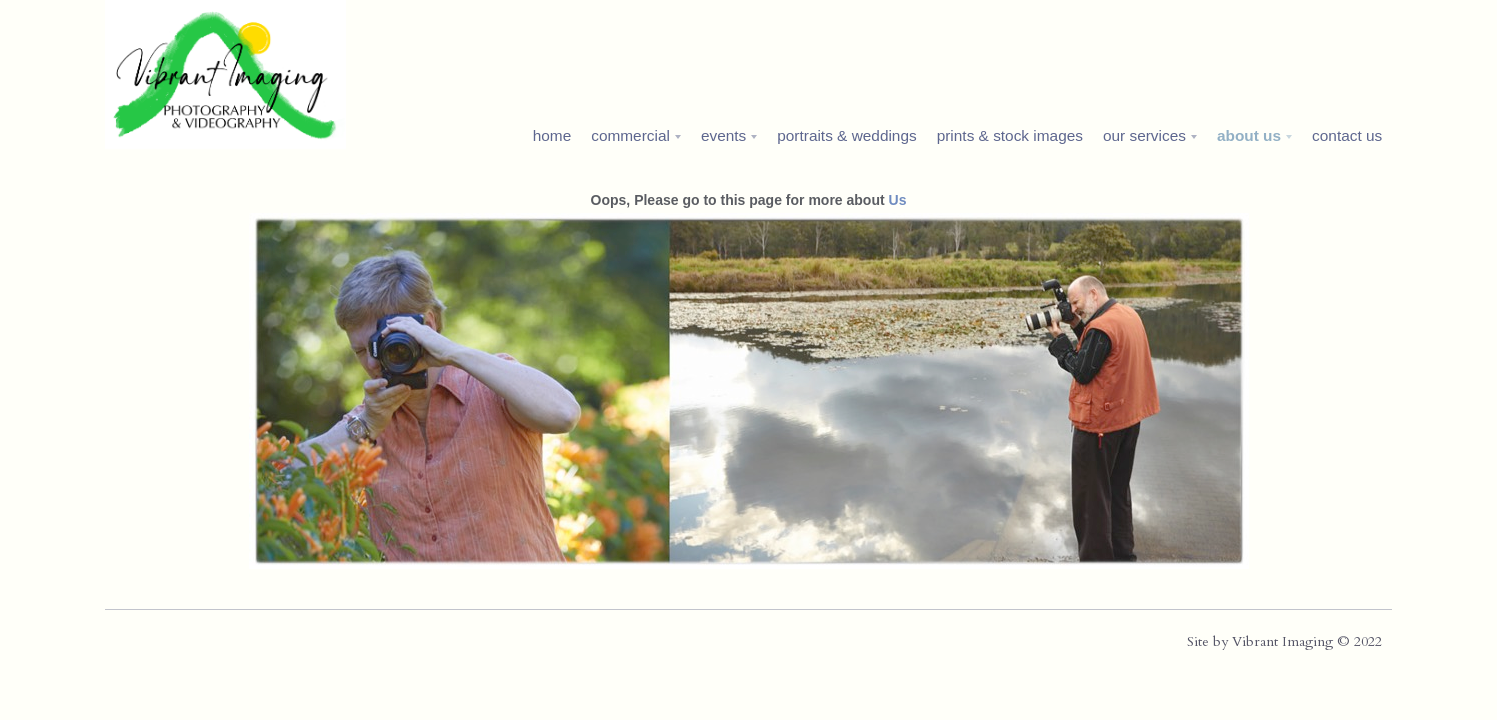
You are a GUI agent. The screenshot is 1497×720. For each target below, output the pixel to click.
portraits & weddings (846, 135)
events (723, 135)
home (552, 135)
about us (1249, 135)
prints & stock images (1010, 135)
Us (898, 200)
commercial (630, 135)
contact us (1347, 135)
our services (1144, 135)
